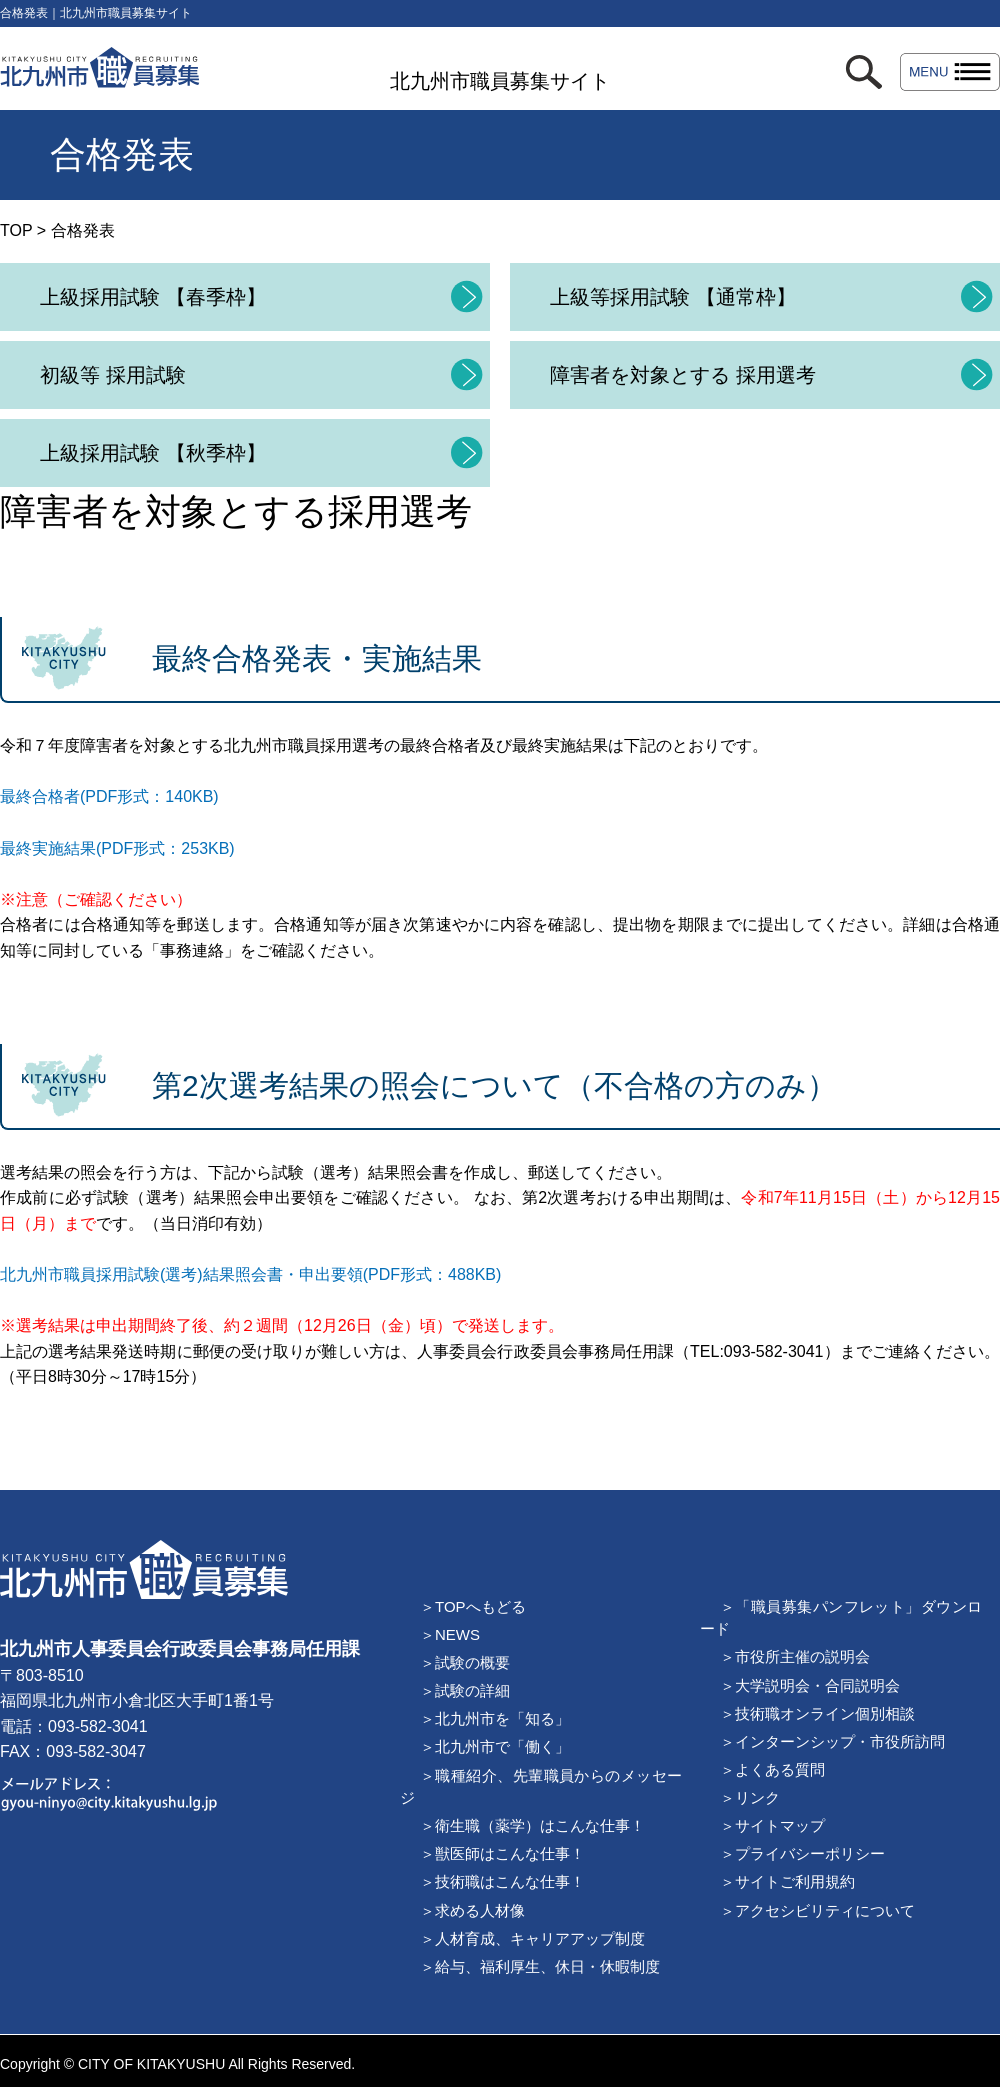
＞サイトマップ (772, 1825)
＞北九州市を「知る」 (495, 1718)
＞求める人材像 (472, 1910)
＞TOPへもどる (473, 1606)
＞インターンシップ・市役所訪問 (832, 1741)
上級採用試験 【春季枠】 (153, 297)
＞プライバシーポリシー (802, 1853)
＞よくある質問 (772, 1769)
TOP (16, 230)
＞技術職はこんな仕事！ (502, 1881)
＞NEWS (450, 1634)
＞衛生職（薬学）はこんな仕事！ (532, 1825)
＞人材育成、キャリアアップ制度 (532, 1938)
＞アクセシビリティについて (817, 1910)
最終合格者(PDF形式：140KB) (109, 796)
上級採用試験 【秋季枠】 (153, 453)
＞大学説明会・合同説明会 (810, 1685)
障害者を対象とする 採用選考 (683, 375)
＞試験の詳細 (465, 1690)
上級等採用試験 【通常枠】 (673, 297)
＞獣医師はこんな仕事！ (502, 1853)
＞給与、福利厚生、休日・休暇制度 (540, 1966)
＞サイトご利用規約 (787, 1881)
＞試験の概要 (465, 1662)
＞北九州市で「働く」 (495, 1746)
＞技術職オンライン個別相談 (817, 1713)
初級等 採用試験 (113, 375)
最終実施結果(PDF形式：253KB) (117, 848)
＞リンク (750, 1797)
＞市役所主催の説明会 (795, 1656)
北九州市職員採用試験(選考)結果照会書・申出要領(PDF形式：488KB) (250, 1274)
